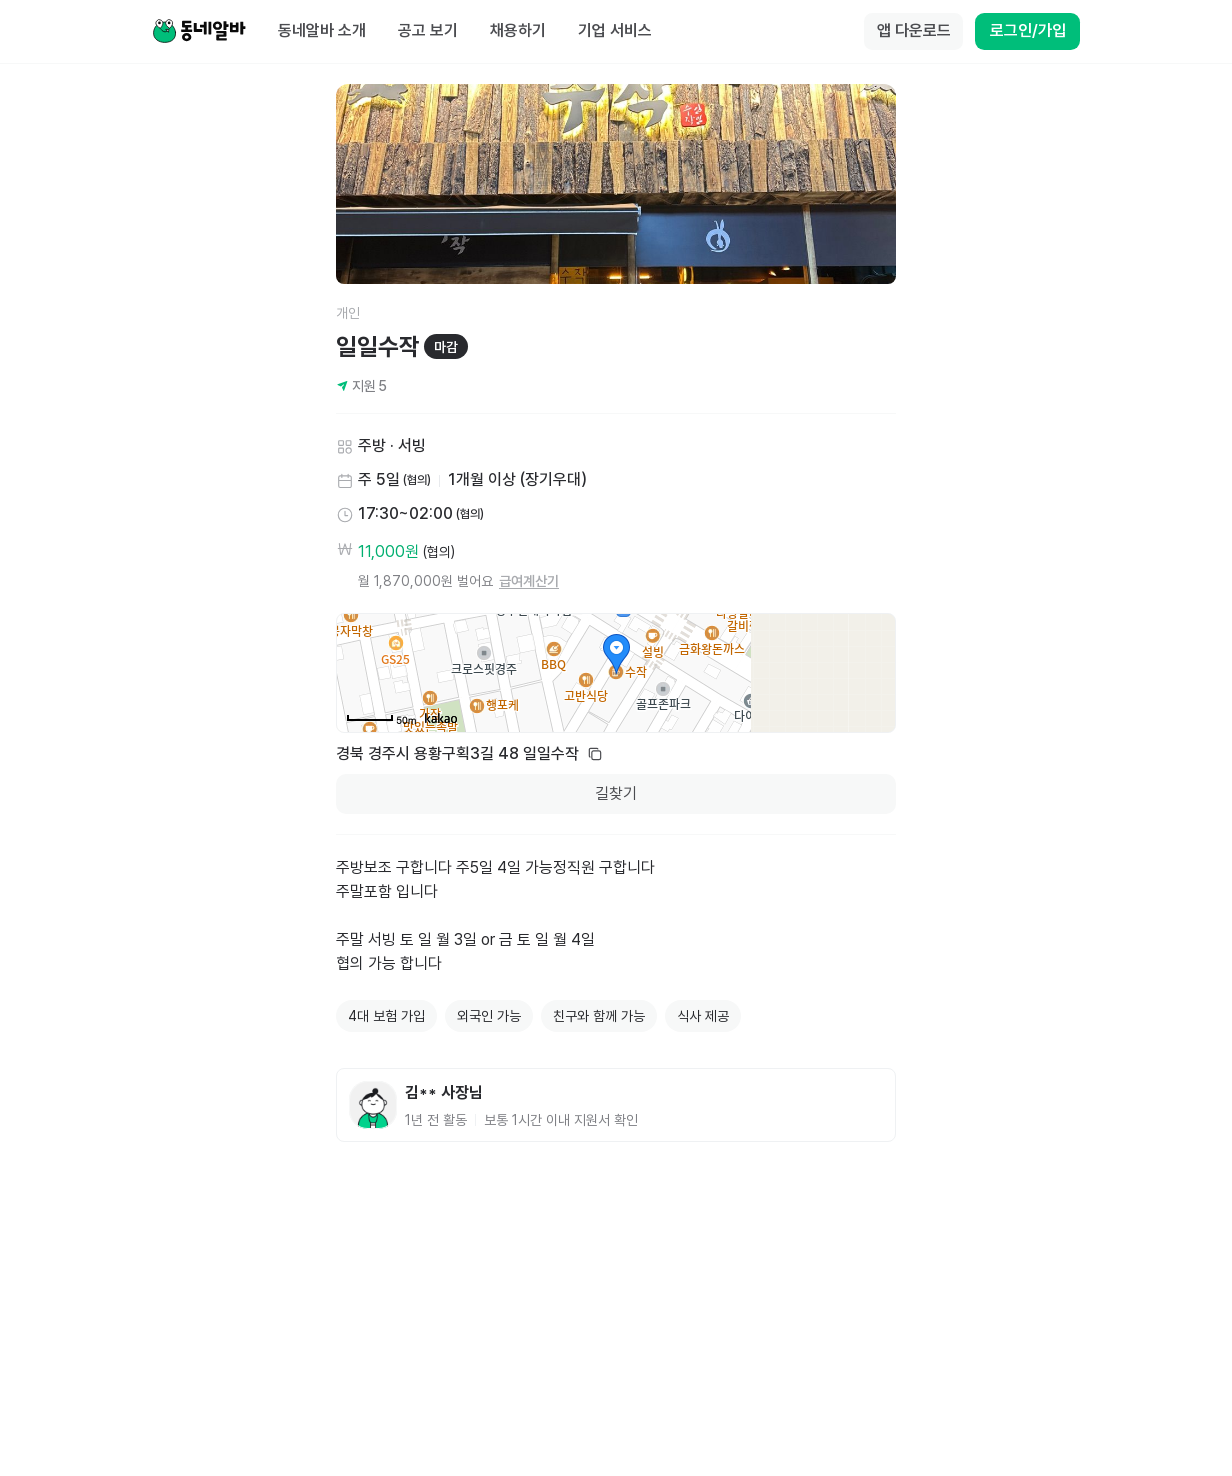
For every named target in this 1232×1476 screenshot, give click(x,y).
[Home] (199, 32)
